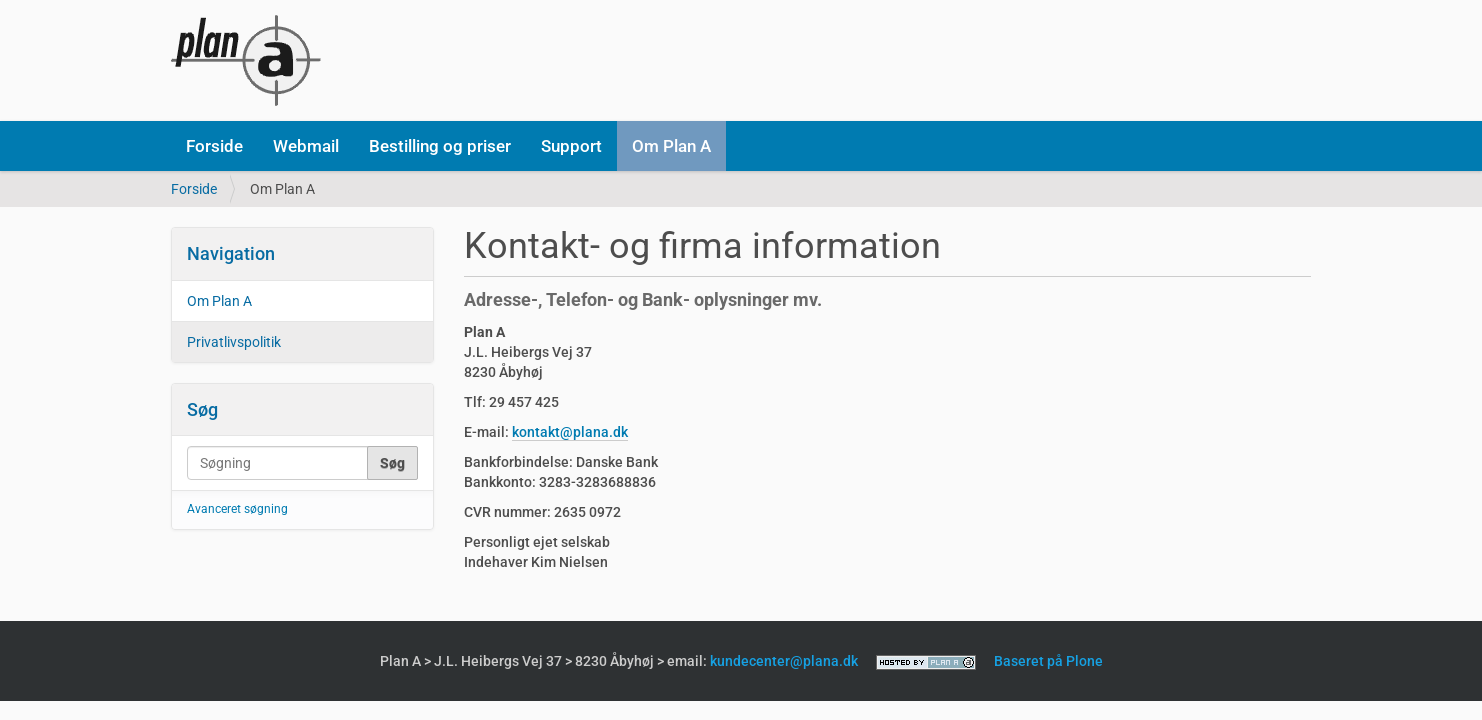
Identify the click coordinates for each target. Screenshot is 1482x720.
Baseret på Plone (1048, 661)
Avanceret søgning (237, 509)
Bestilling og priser (440, 146)
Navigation (231, 253)
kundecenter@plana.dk (784, 661)
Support (571, 146)
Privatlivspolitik (234, 342)
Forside (214, 146)
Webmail (306, 146)
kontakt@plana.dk (570, 432)
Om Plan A (671, 146)
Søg (202, 409)
